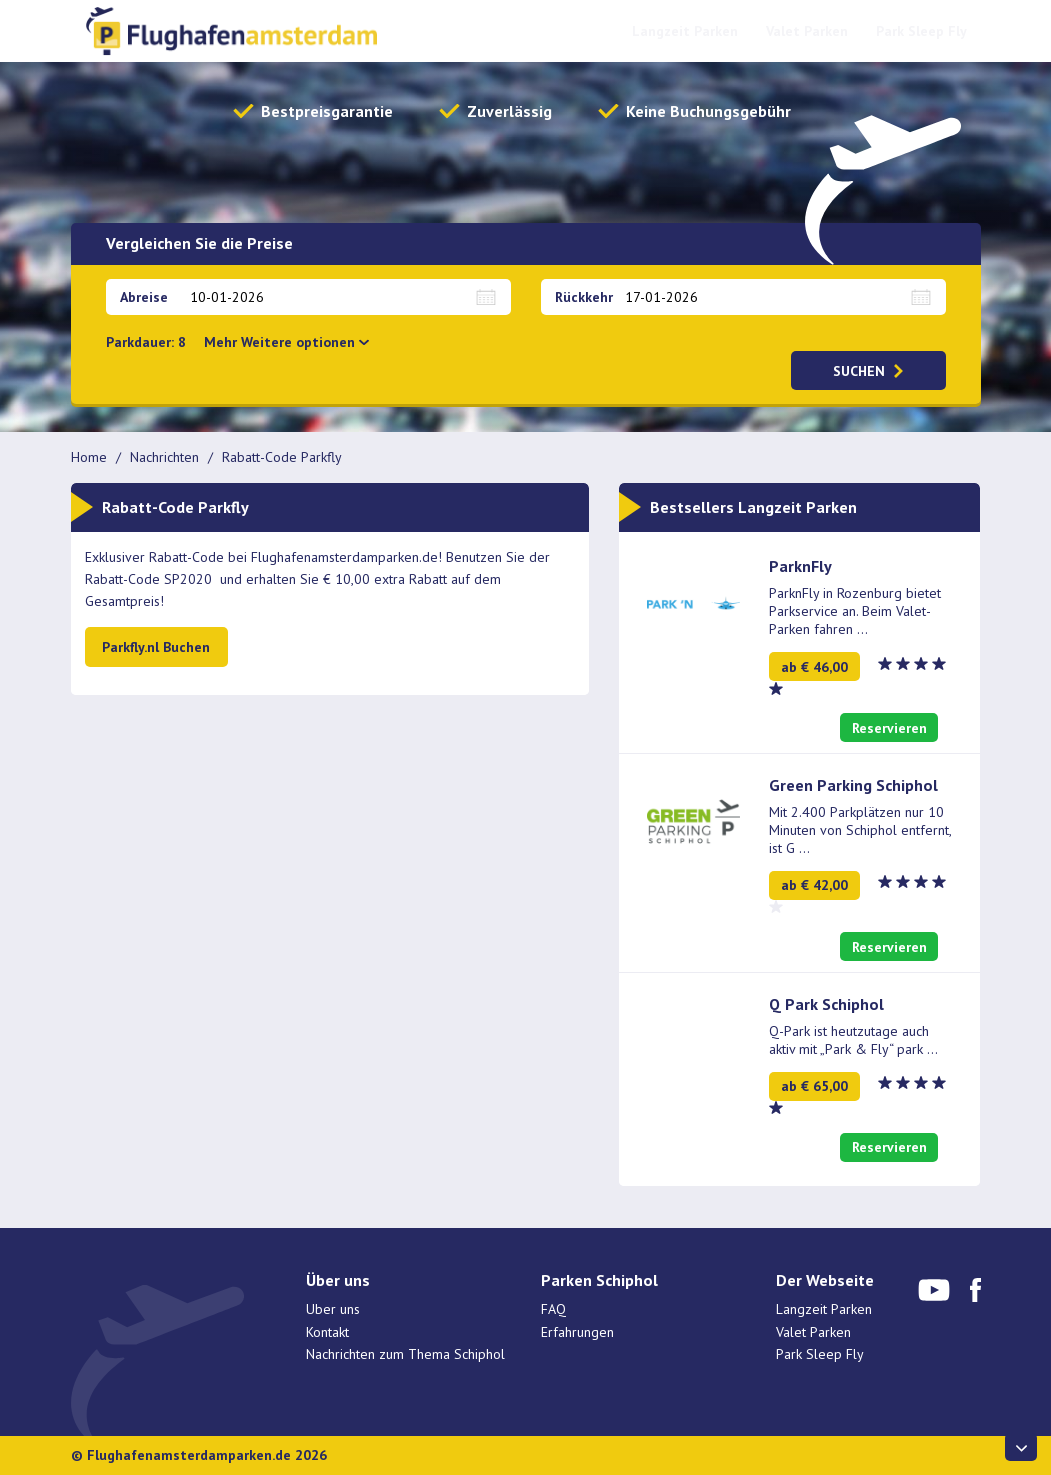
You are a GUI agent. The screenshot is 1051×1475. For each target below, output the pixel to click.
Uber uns (333, 1309)
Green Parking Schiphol (853, 785)
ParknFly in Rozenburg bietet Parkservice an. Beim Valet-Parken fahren (855, 611)
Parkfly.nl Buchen (156, 647)
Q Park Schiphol (826, 1004)
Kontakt (327, 1332)
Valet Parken (807, 31)
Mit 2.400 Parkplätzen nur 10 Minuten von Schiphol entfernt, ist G (860, 830)
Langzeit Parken (685, 31)
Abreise (144, 297)
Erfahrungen (577, 1332)
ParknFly (800, 566)
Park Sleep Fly (921, 31)
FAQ (553, 1309)
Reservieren (889, 728)
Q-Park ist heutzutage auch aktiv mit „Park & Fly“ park (853, 1040)
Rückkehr (584, 297)
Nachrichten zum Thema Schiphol (405, 1354)
